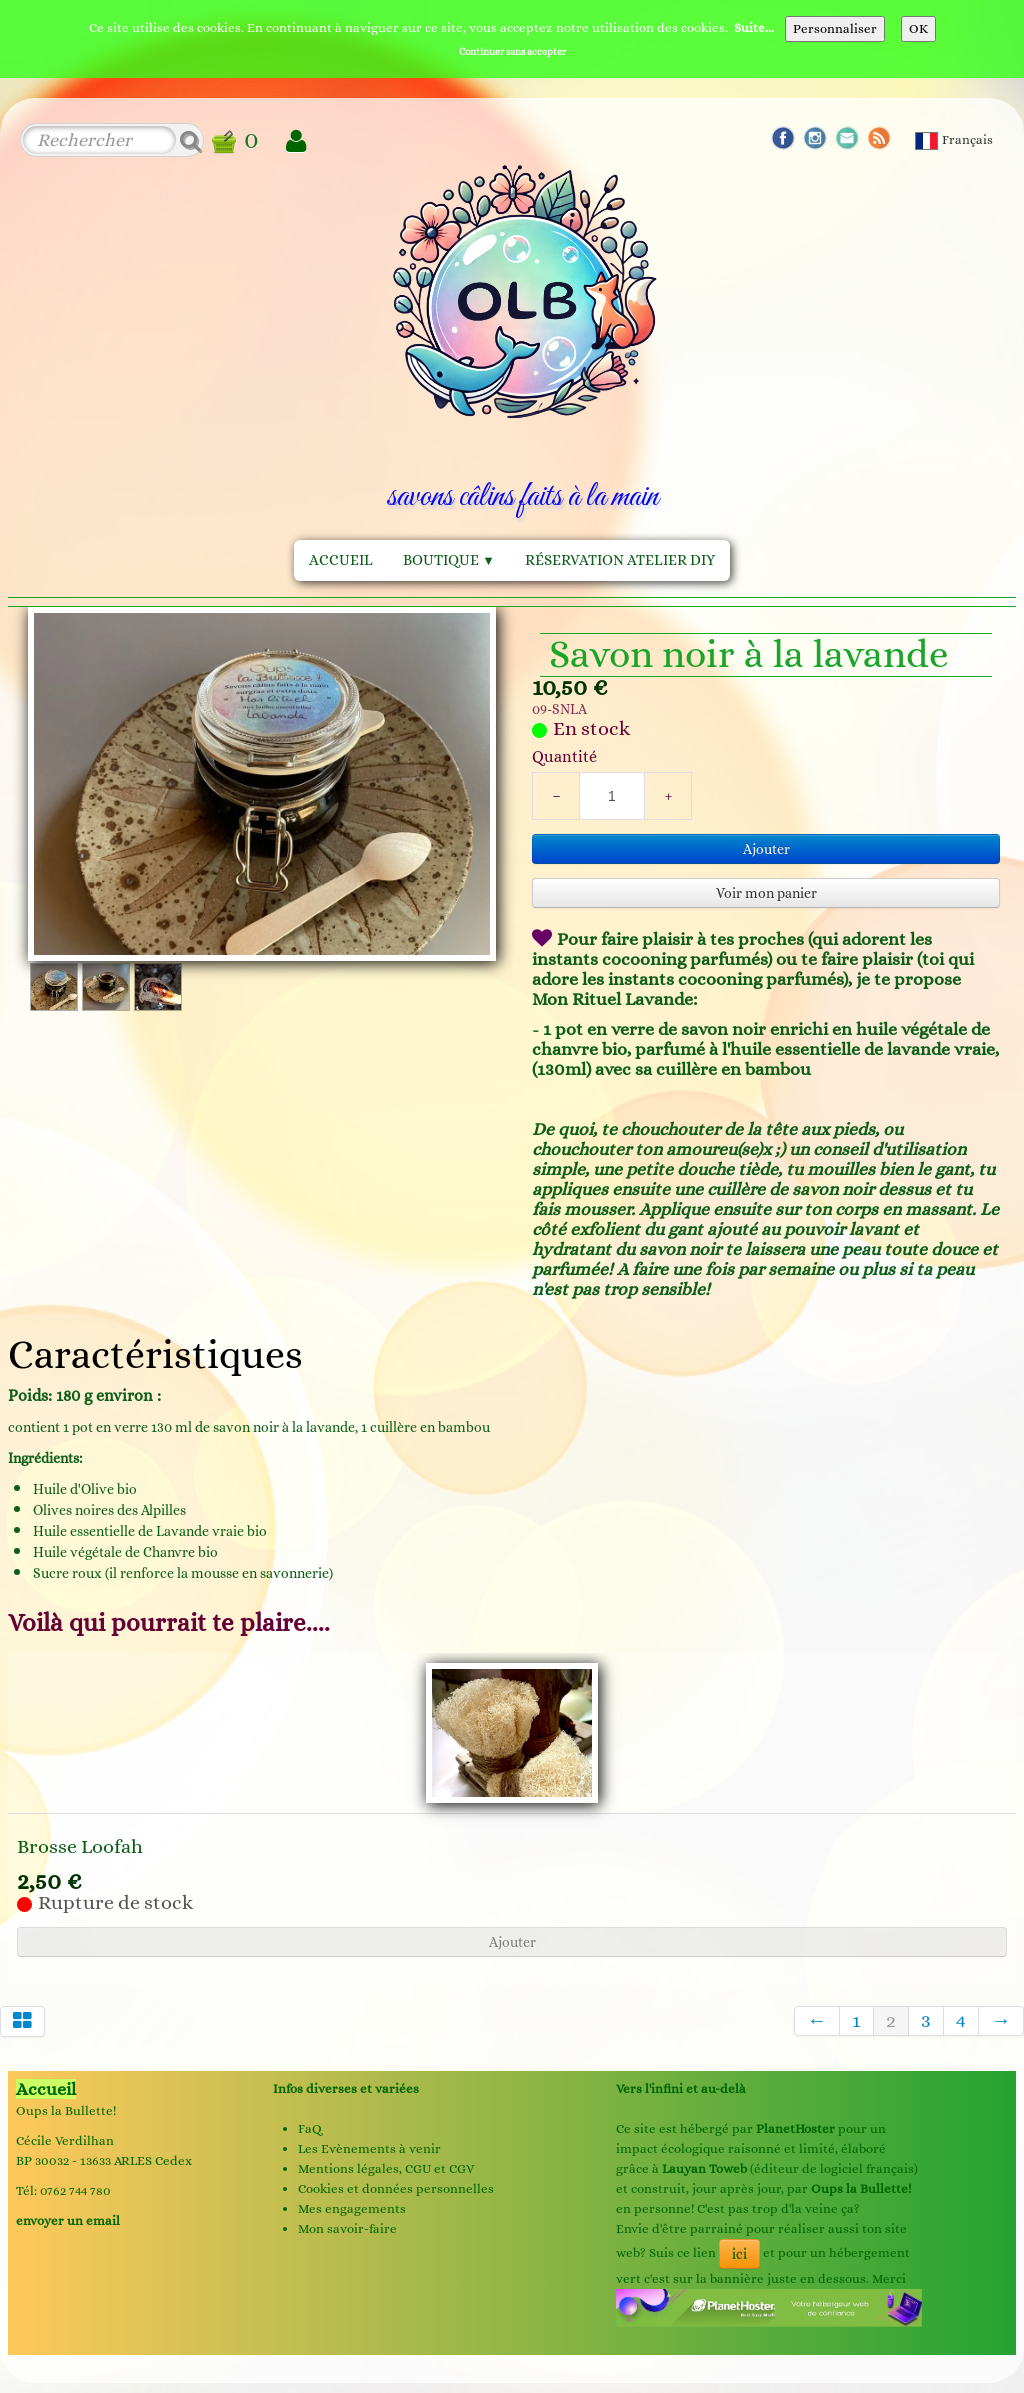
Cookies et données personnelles (396, 2188)
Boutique (449, 560)
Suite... (754, 27)
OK (918, 28)
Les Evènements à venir (369, 2148)
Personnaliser (835, 28)
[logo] (522, 342)
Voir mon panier (766, 893)
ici (739, 2254)
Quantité (564, 756)
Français (955, 139)
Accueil (341, 560)
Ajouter (766, 849)
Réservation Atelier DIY (620, 560)
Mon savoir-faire (347, 2228)
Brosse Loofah (80, 1846)
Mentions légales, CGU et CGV (386, 2168)
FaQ (310, 2128)
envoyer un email (68, 2220)
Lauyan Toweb (704, 2168)
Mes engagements (352, 2208)
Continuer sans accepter (512, 51)
